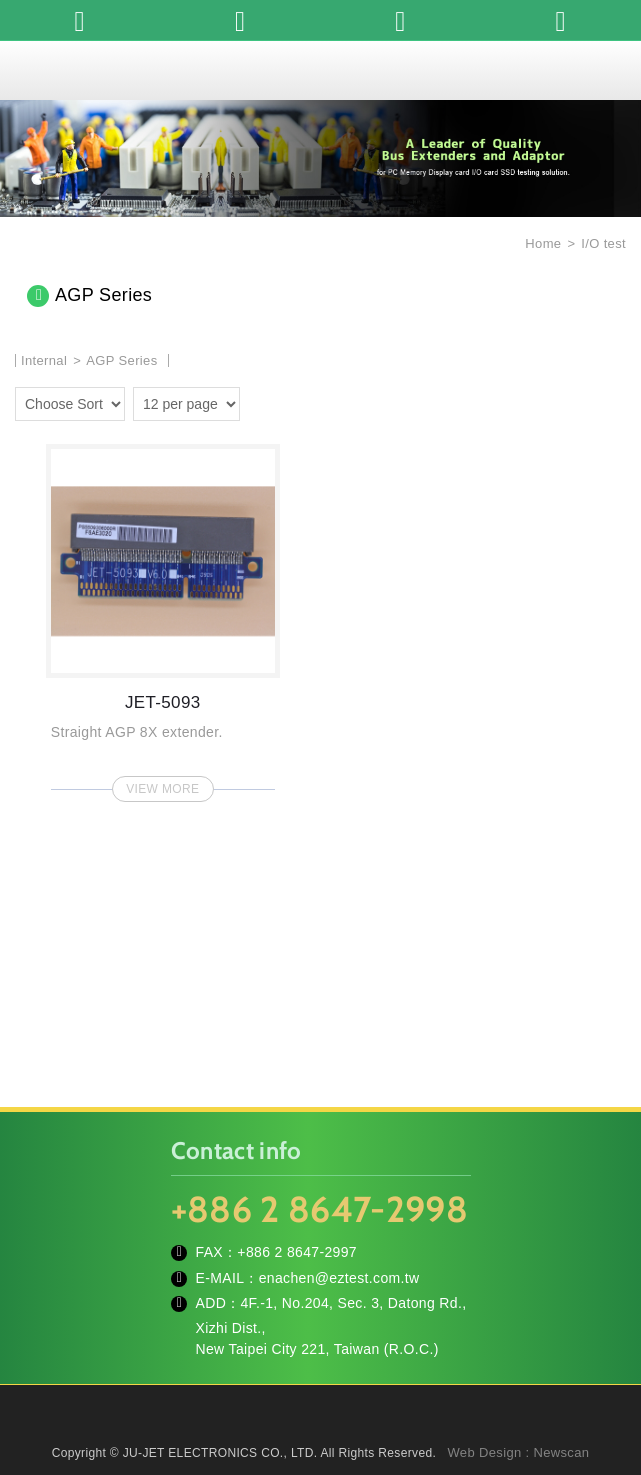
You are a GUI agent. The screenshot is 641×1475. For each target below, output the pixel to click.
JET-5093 (163, 617)
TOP (321, 1445)
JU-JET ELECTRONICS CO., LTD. (321, 70)
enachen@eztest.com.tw (339, 1278)
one (260, 401)
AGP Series (121, 360)
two (289, 401)
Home (541, 243)
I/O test (603, 243)
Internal (44, 360)
